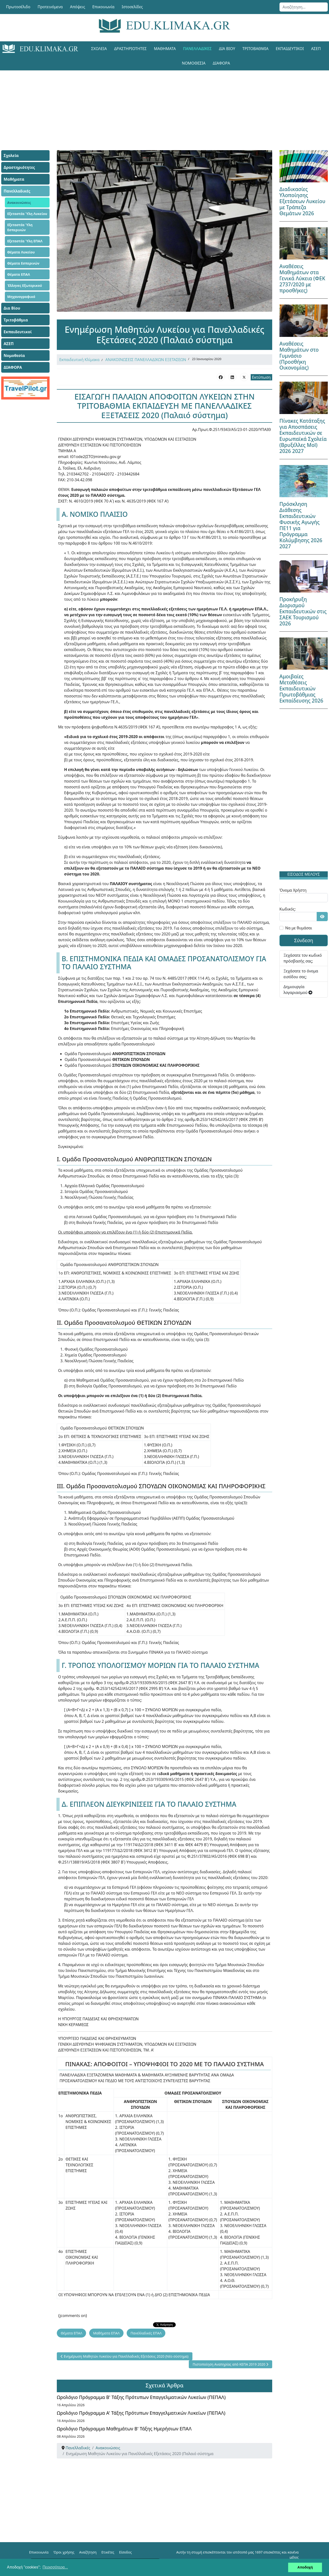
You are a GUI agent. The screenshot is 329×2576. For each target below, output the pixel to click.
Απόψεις (77, 6)
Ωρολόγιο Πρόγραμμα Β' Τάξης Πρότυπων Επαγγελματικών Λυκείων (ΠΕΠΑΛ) (141, 2397)
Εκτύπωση (261, 377)
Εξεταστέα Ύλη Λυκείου (27, 213)
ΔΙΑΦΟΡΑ (221, 63)
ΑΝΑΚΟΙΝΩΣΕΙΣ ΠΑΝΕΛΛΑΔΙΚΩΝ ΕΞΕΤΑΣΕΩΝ (145, 359)
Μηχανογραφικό (21, 296)
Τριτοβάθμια (255, 48)
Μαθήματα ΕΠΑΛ (106, 2333)
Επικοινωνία (103, 6)
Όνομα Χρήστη (293, 890)
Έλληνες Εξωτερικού (24, 285)
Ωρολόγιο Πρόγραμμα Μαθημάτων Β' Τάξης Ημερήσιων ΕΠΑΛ (124, 2428)
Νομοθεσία (193, 63)
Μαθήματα (165, 48)
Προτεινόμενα (50, 6)
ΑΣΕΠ (316, 48)
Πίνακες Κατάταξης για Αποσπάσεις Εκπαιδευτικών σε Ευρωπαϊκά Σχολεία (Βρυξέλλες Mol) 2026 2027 (303, 435)
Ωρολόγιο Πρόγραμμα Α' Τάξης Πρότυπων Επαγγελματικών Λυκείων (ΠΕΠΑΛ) (141, 2413)
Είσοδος (125, 2552)
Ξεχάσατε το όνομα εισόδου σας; (301, 973)
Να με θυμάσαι (298, 928)
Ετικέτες (107, 2552)
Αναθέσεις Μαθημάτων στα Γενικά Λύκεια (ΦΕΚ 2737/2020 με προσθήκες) (302, 278)
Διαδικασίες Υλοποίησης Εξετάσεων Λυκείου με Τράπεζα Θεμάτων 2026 (302, 201)
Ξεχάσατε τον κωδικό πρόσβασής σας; (303, 958)
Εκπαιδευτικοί (290, 48)
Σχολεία (99, 48)
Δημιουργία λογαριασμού (298, 989)
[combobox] (303, 7)
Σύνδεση (303, 940)
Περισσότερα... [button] (55, 2567)
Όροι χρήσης (63, 2552)
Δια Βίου (227, 48)
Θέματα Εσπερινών (23, 263)
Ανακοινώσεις (19, 202)
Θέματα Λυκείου (21, 252)
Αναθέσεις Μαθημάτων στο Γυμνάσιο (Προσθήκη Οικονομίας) (299, 355)
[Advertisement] (164, 104)
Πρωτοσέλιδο (18, 6)
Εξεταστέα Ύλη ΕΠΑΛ (25, 241)
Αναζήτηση (88, 2552)
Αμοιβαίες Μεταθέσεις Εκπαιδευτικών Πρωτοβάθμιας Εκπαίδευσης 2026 (301, 688)
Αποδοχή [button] (305, 2567)
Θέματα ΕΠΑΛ (18, 274)
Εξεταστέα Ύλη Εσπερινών (20, 227)
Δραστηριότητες (130, 48)
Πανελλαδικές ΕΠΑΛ (146, 2333)
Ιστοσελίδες (132, 6)
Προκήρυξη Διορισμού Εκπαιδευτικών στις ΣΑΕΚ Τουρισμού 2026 (303, 611)
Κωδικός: (287, 909)
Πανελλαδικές (197, 48)
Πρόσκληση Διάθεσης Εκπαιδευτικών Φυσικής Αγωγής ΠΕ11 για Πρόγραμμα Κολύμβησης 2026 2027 (300, 525)
